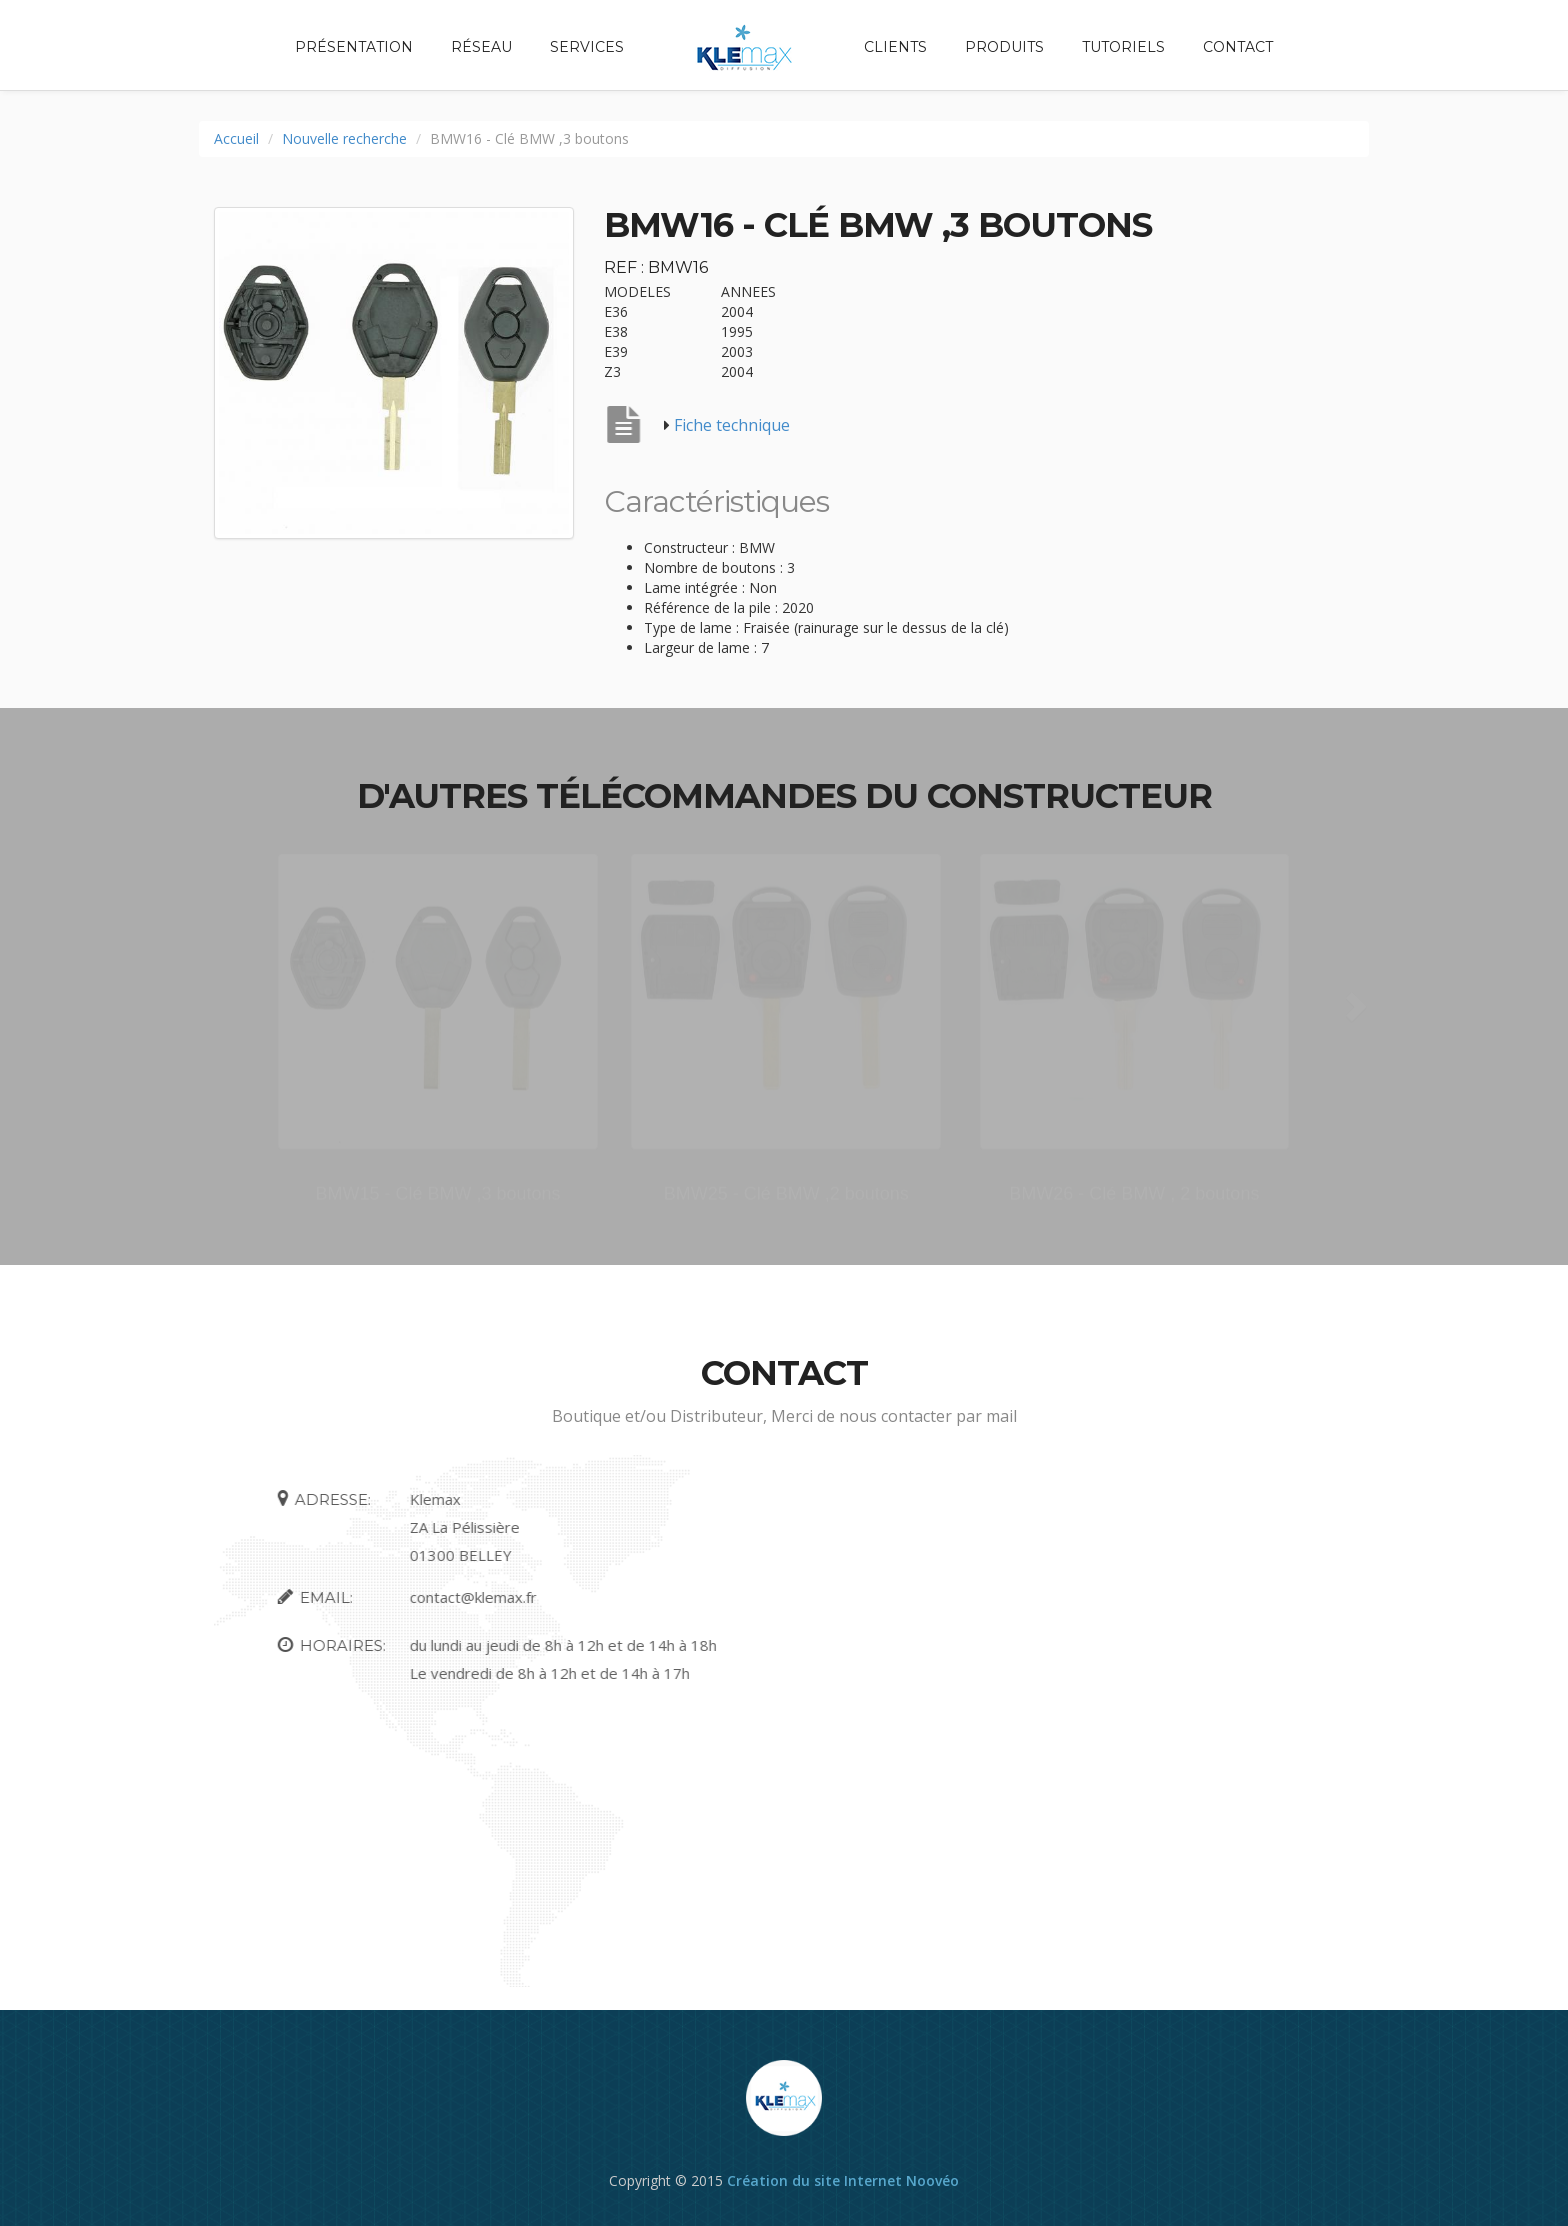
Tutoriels (1123, 47)
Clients (895, 47)
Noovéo (932, 2180)
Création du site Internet (814, 2180)
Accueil (236, 138)
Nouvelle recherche (344, 138)
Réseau (481, 47)
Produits (1004, 47)
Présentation (354, 47)
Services (587, 47)
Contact (1238, 47)
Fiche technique (732, 425)
